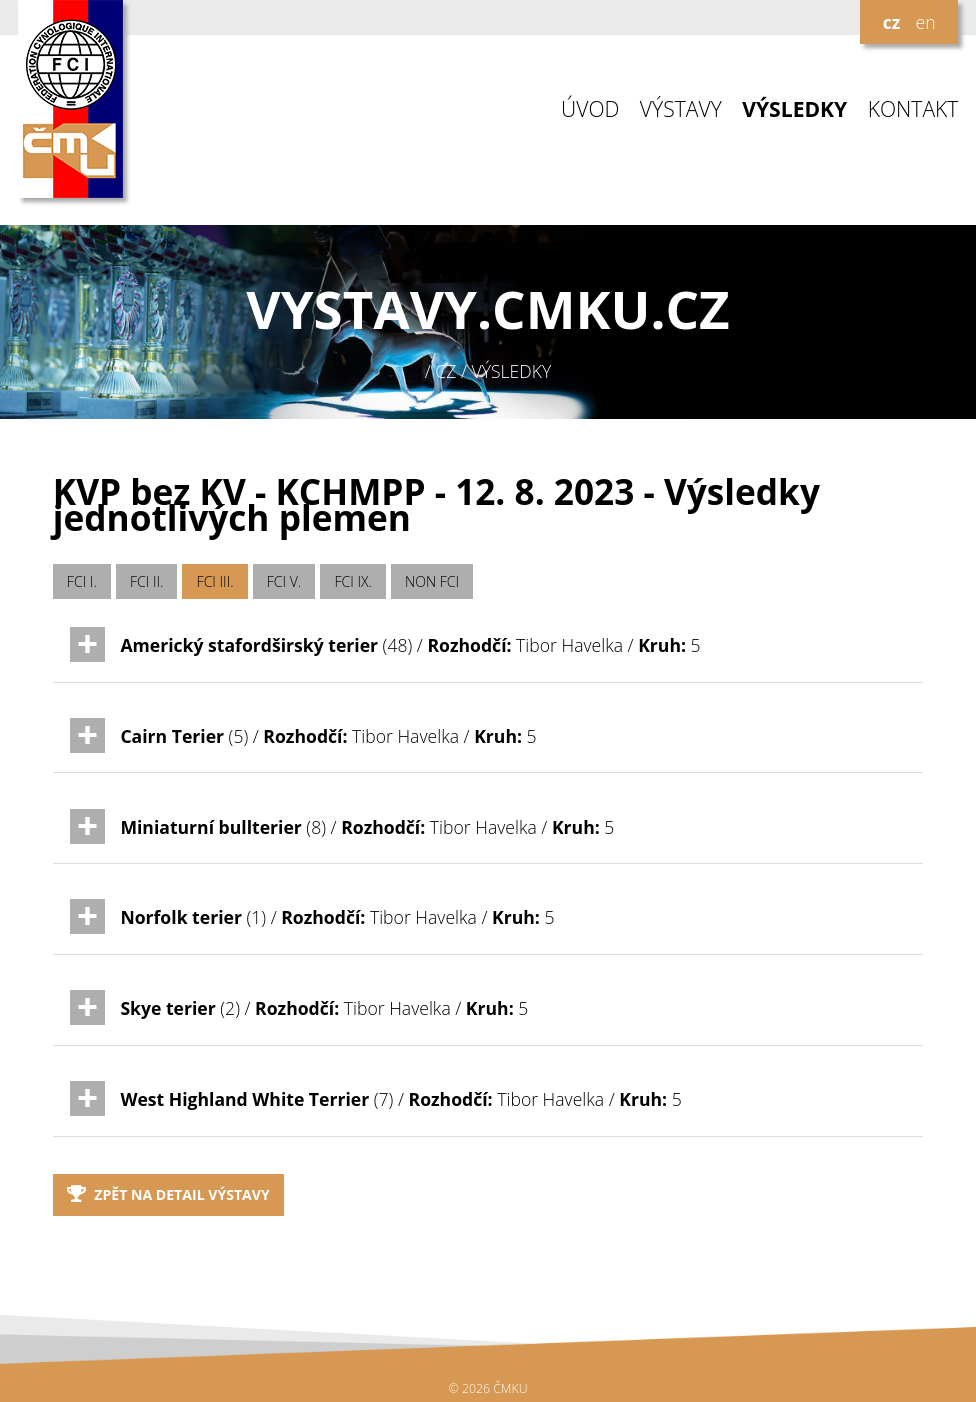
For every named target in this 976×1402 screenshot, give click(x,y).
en (925, 22)
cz (892, 22)
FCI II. (146, 581)
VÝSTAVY (681, 109)
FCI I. (82, 581)
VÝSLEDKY (794, 109)
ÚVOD (590, 109)
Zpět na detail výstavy (168, 1194)
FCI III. (215, 581)
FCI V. (284, 581)
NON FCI (432, 581)
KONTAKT (913, 109)
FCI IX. (353, 581)
